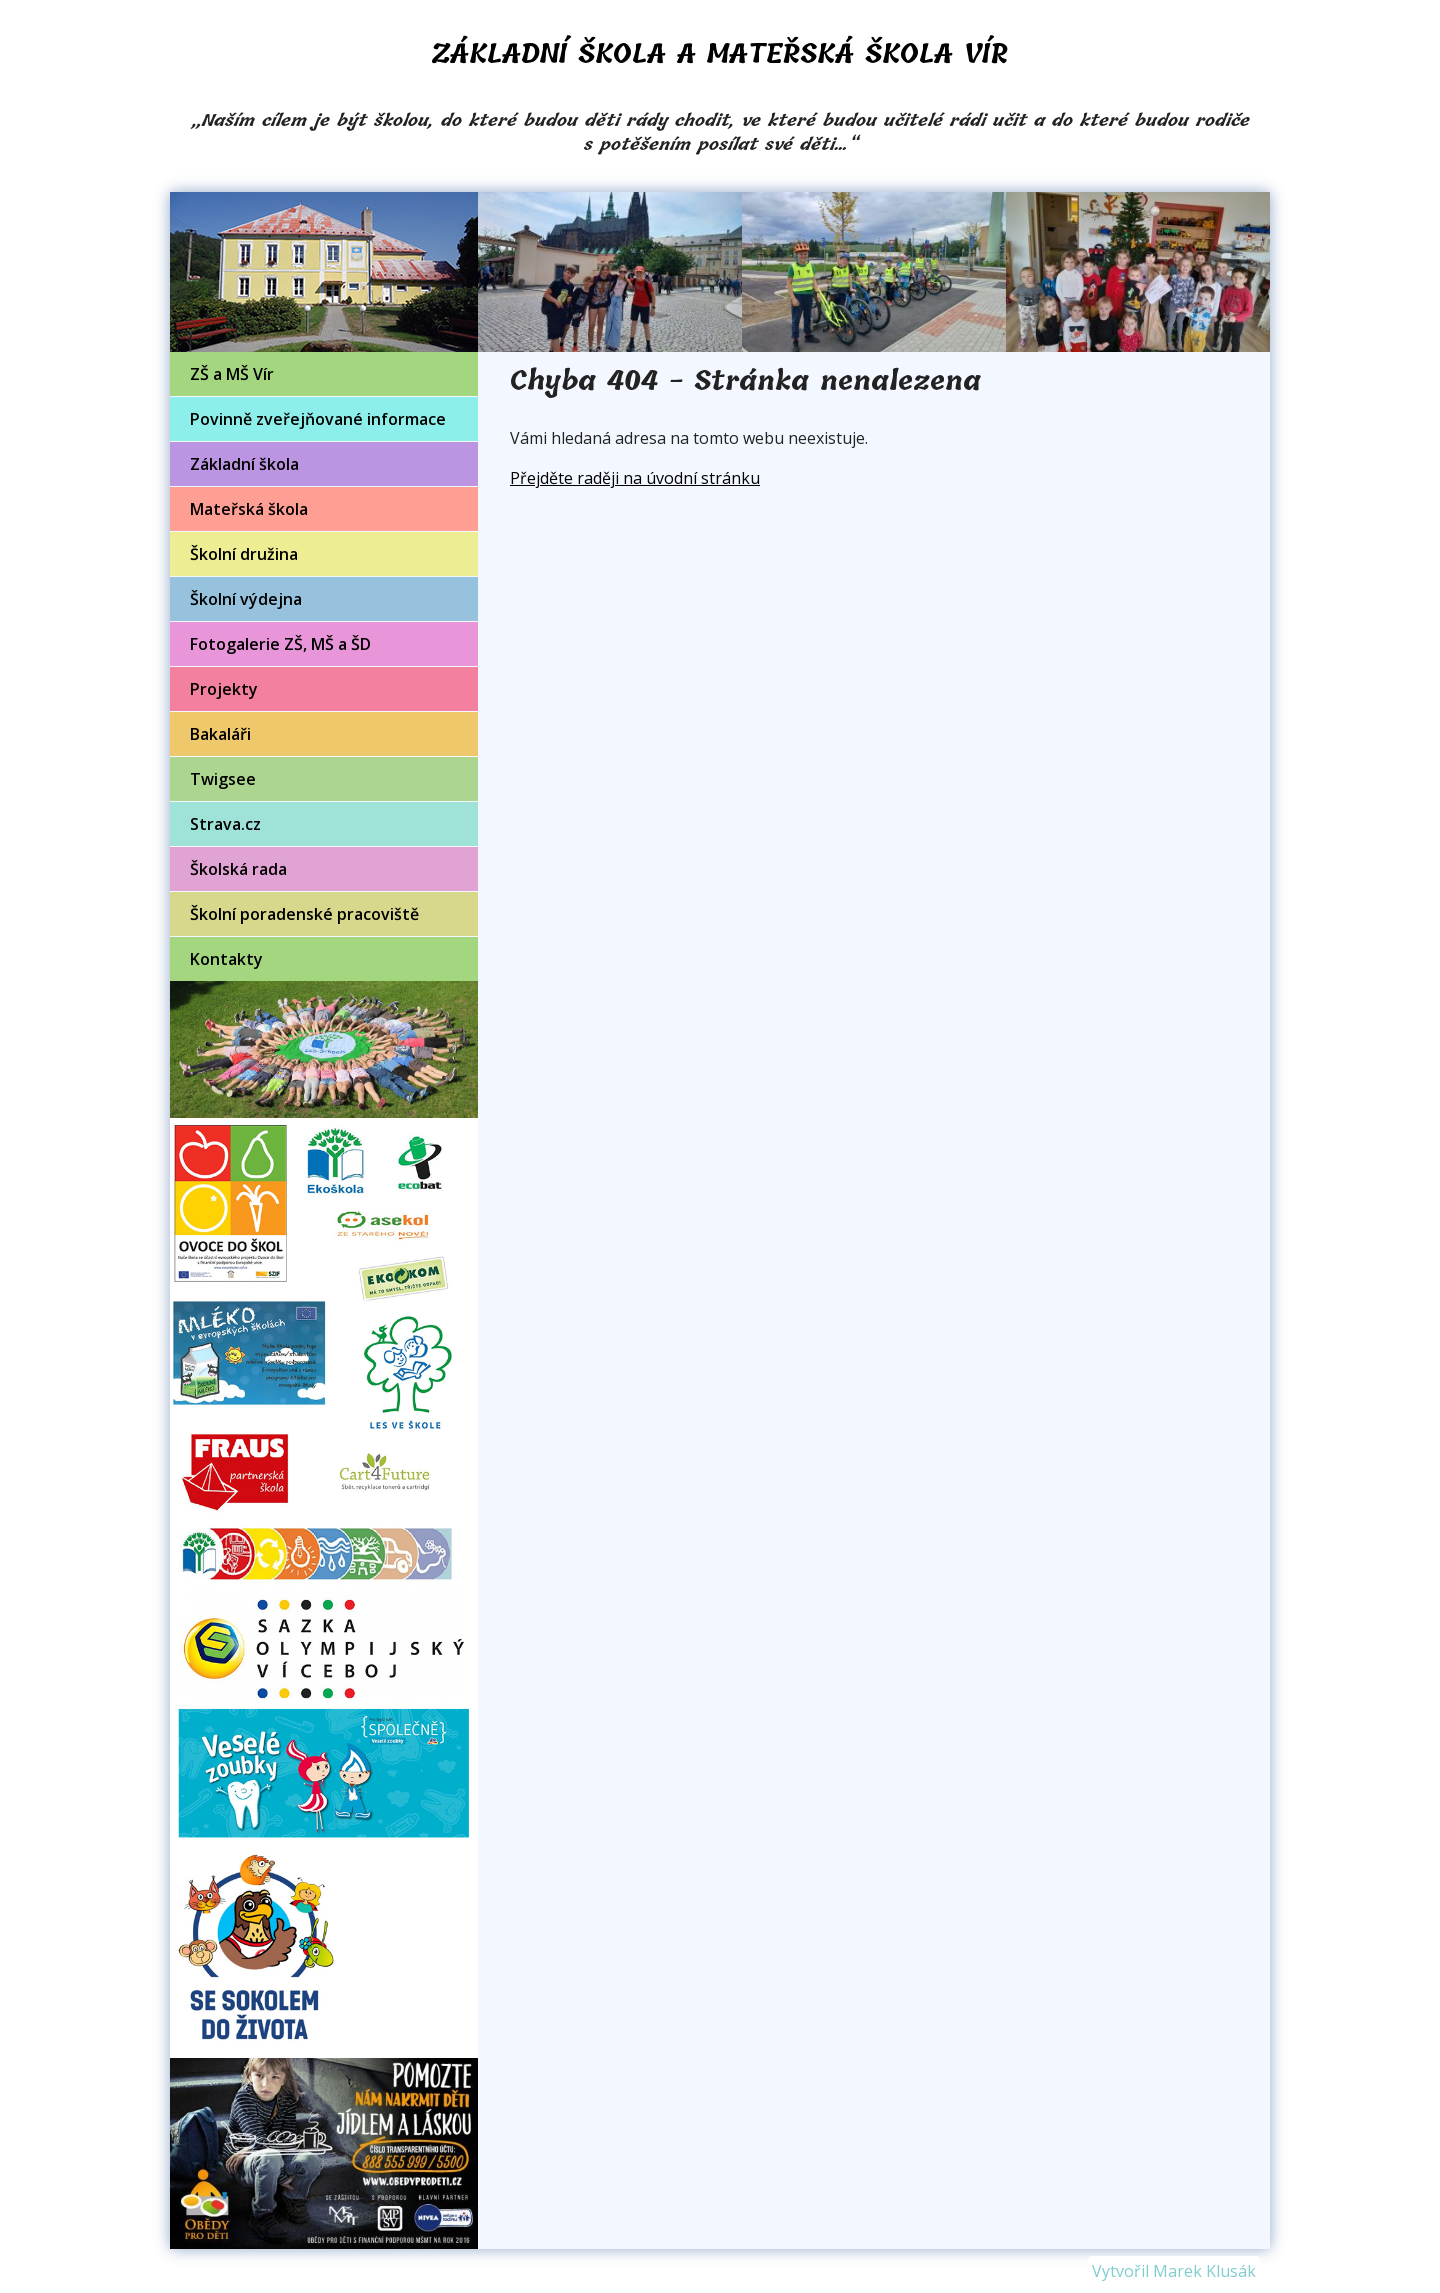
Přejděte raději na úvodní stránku (635, 478)
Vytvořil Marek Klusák (1174, 2271)
